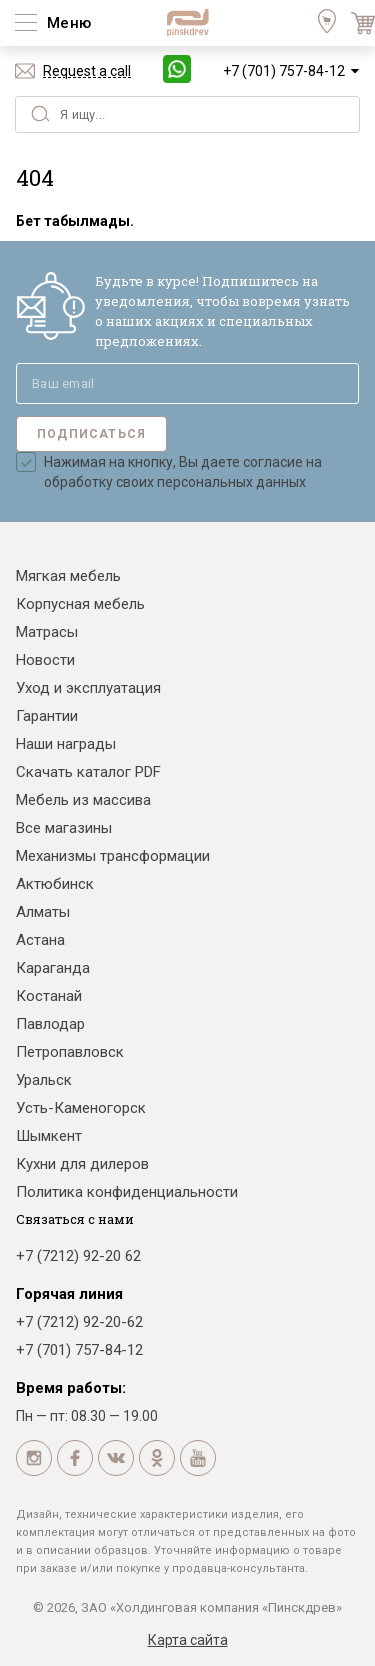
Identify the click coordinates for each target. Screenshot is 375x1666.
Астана (40, 940)
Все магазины (64, 828)
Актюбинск (55, 884)
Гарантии (47, 716)
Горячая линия (69, 1294)
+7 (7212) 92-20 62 (78, 1256)
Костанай (49, 996)
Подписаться (91, 434)
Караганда (53, 968)
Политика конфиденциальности (127, 1192)
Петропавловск (70, 1052)
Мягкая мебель (68, 576)
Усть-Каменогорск (81, 1108)
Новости (45, 660)
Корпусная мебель (80, 604)
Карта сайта (188, 1640)
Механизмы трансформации (113, 856)
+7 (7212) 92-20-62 (79, 1322)
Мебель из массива (83, 800)
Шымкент (49, 1136)
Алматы (43, 912)
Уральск (44, 1080)
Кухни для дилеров (82, 1164)
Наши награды (66, 744)
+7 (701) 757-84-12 (284, 71)
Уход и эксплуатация (88, 688)
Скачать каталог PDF (88, 772)
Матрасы (47, 632)
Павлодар (50, 1024)
